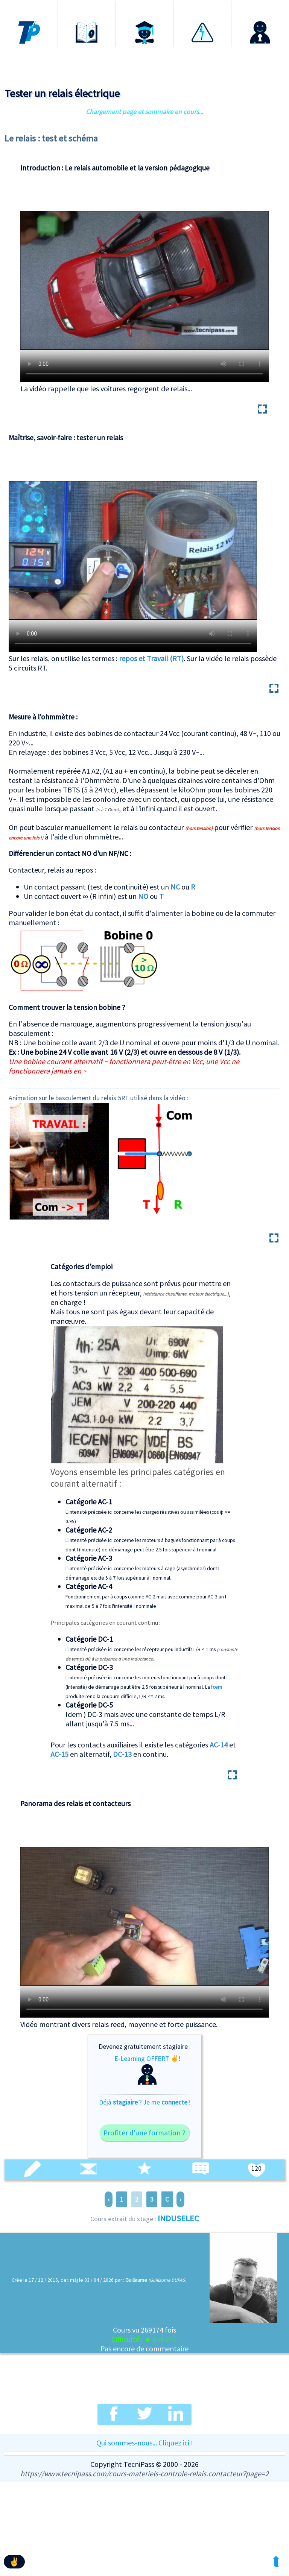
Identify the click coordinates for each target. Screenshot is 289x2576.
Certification (144, 7)
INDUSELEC (178, 2218)
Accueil (29, 7)
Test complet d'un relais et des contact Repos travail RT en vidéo (133, 550)
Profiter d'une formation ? (144, 2132)
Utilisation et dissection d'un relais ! (144, 280)
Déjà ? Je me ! (144, 2102)
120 (256, 2168)
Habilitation (202, 7)
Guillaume (136, 2280)
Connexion (260, 7)
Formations (86, 7)
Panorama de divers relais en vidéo (144, 1916)
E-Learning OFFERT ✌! (147, 2069)
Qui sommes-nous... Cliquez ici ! (144, 2442)
